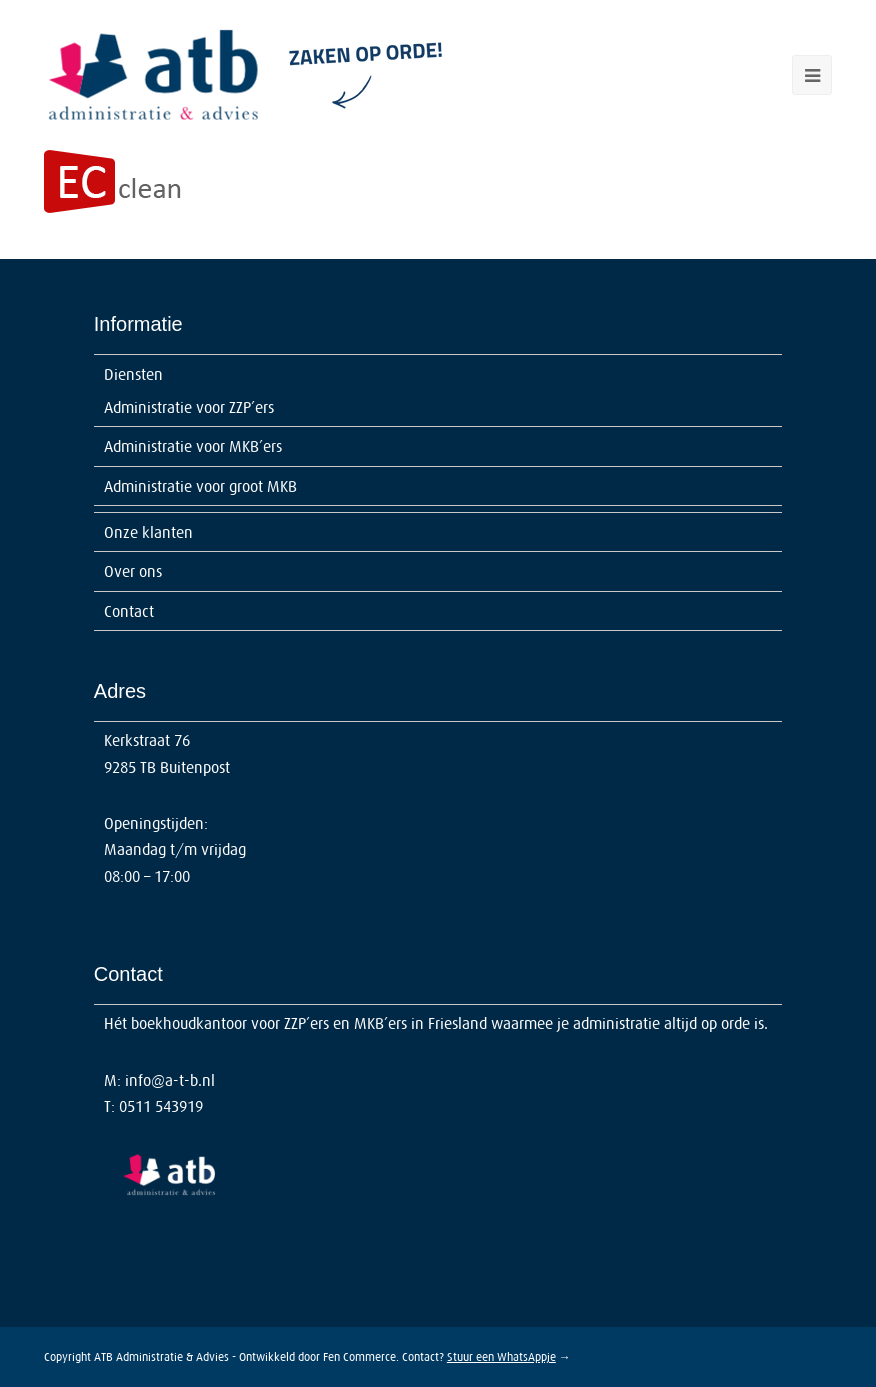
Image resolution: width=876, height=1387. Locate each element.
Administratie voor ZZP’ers (189, 407)
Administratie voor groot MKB (200, 486)
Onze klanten (148, 532)
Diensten (133, 374)
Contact (129, 611)
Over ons (133, 571)
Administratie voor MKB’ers (193, 446)
